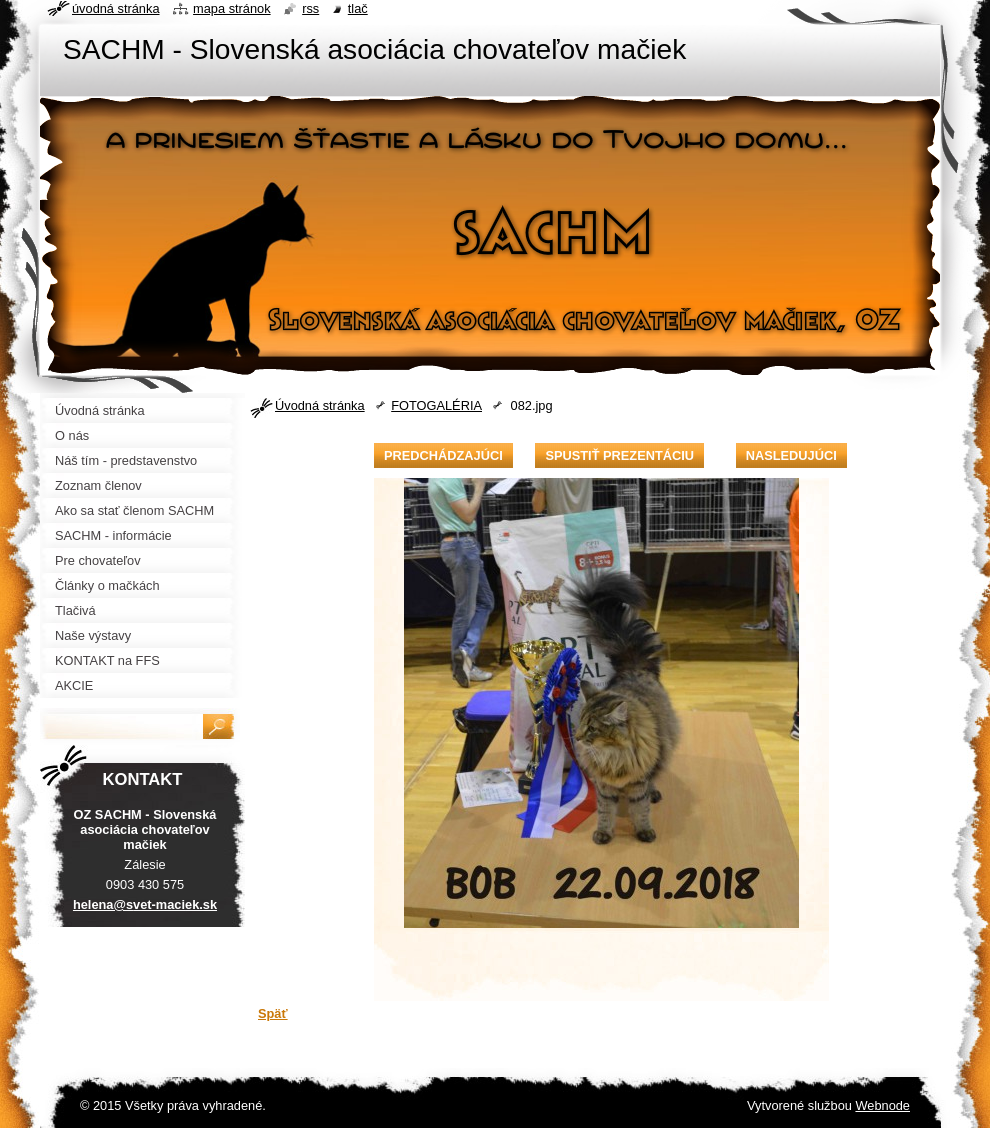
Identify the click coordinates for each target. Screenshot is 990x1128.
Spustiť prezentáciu (619, 455)
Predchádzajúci (443, 455)
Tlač (358, 8)
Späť (273, 1013)
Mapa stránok (232, 8)
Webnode (882, 1105)
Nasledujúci (791, 455)
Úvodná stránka (320, 405)
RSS (310, 8)
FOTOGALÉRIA (436, 405)
